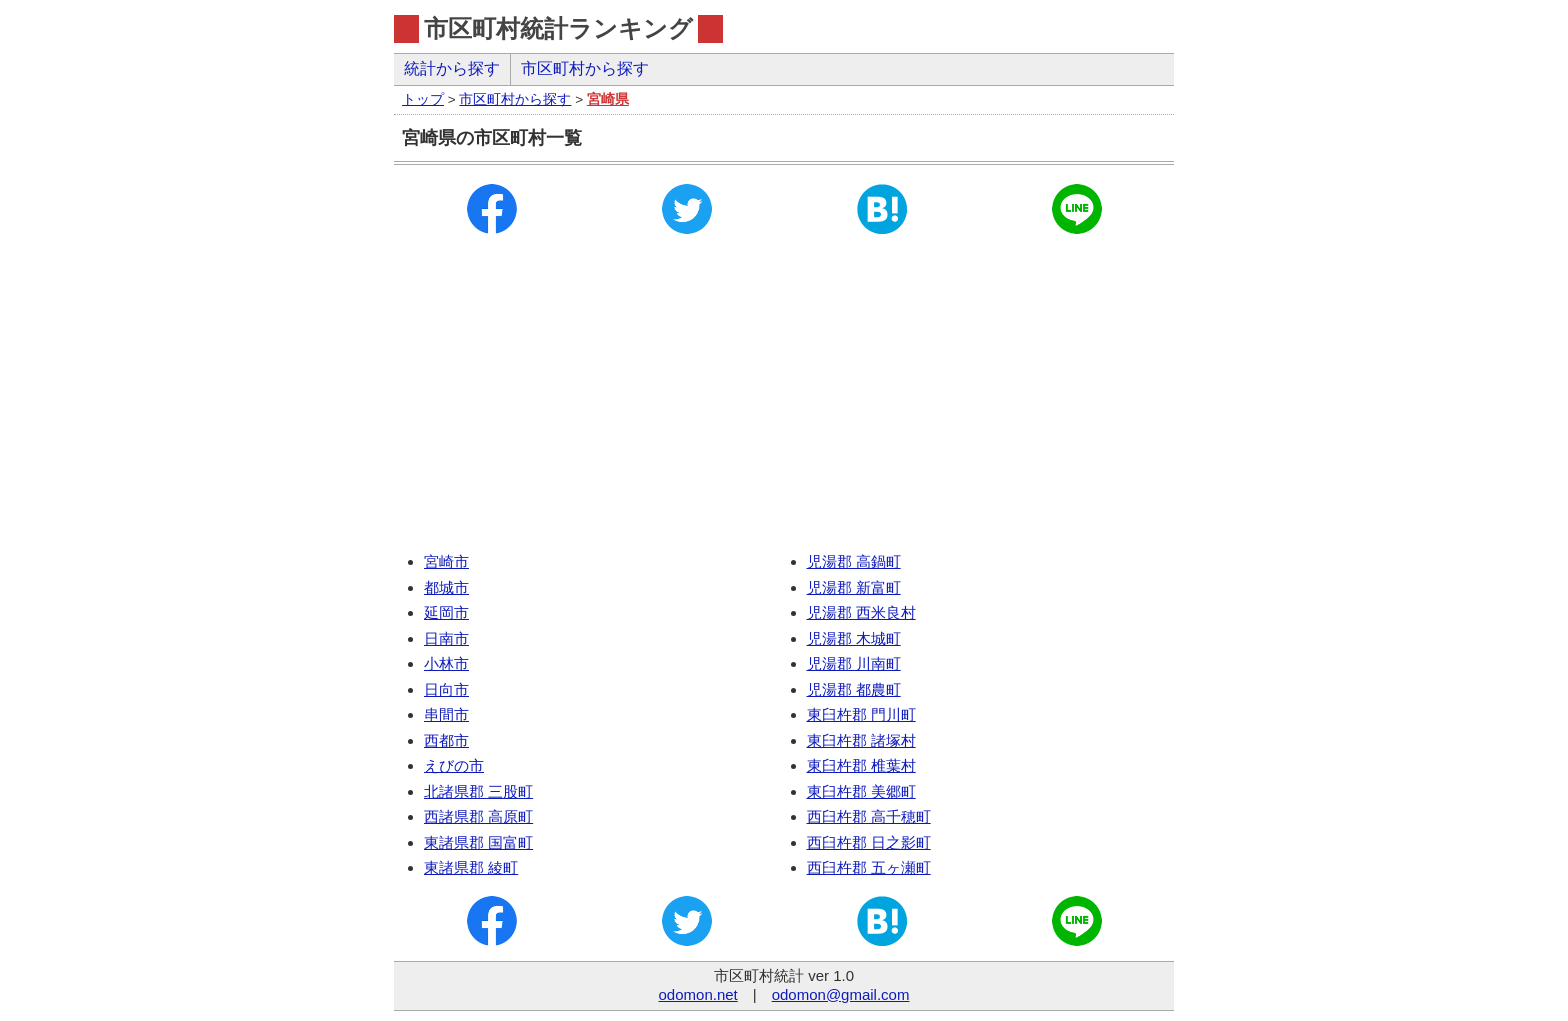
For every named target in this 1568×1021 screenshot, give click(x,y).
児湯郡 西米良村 (861, 612)
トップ (423, 99)
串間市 (446, 714)
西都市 (446, 740)
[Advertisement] (784, 399)
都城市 (446, 587)
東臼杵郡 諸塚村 (861, 740)
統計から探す (452, 68)
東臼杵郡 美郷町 (861, 791)
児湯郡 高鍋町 (854, 561)
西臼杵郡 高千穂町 (869, 816)
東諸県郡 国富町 (478, 842)
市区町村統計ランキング (558, 28)
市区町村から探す (585, 68)
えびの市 (454, 765)
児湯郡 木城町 (854, 638)
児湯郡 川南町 (854, 663)
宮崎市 (446, 561)
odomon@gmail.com (841, 994)
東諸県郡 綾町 (471, 867)
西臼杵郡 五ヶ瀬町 (869, 867)
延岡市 (446, 612)
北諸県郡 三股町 (478, 791)
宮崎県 (608, 99)
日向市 (446, 689)
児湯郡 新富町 (854, 587)
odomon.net (698, 994)
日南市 (446, 638)
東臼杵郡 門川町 (861, 714)
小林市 (446, 663)
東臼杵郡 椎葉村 (861, 765)
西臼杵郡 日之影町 (869, 842)
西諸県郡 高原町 (478, 816)
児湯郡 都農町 (854, 689)
